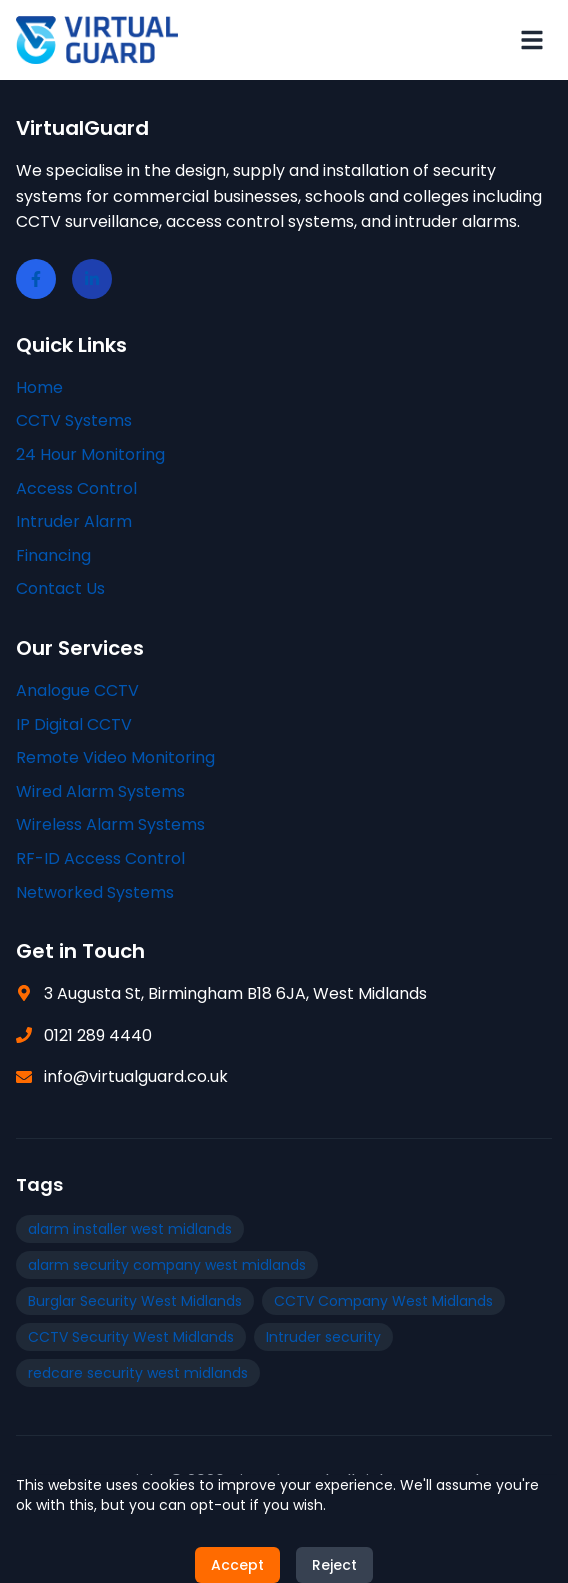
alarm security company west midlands (167, 1265)
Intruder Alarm (74, 521)
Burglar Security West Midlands (135, 1301)
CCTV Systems (74, 420)
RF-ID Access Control (100, 858)
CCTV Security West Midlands (131, 1337)
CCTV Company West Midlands (383, 1301)
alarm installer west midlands (130, 1229)
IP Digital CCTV (74, 724)
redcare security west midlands (138, 1373)
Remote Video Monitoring (115, 757)
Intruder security (323, 1337)
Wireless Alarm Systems (110, 824)
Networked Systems (95, 892)
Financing (53, 555)
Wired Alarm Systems (100, 791)
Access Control (76, 488)
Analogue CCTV (77, 690)
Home (39, 387)
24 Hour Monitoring (90, 454)
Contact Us (60, 588)
